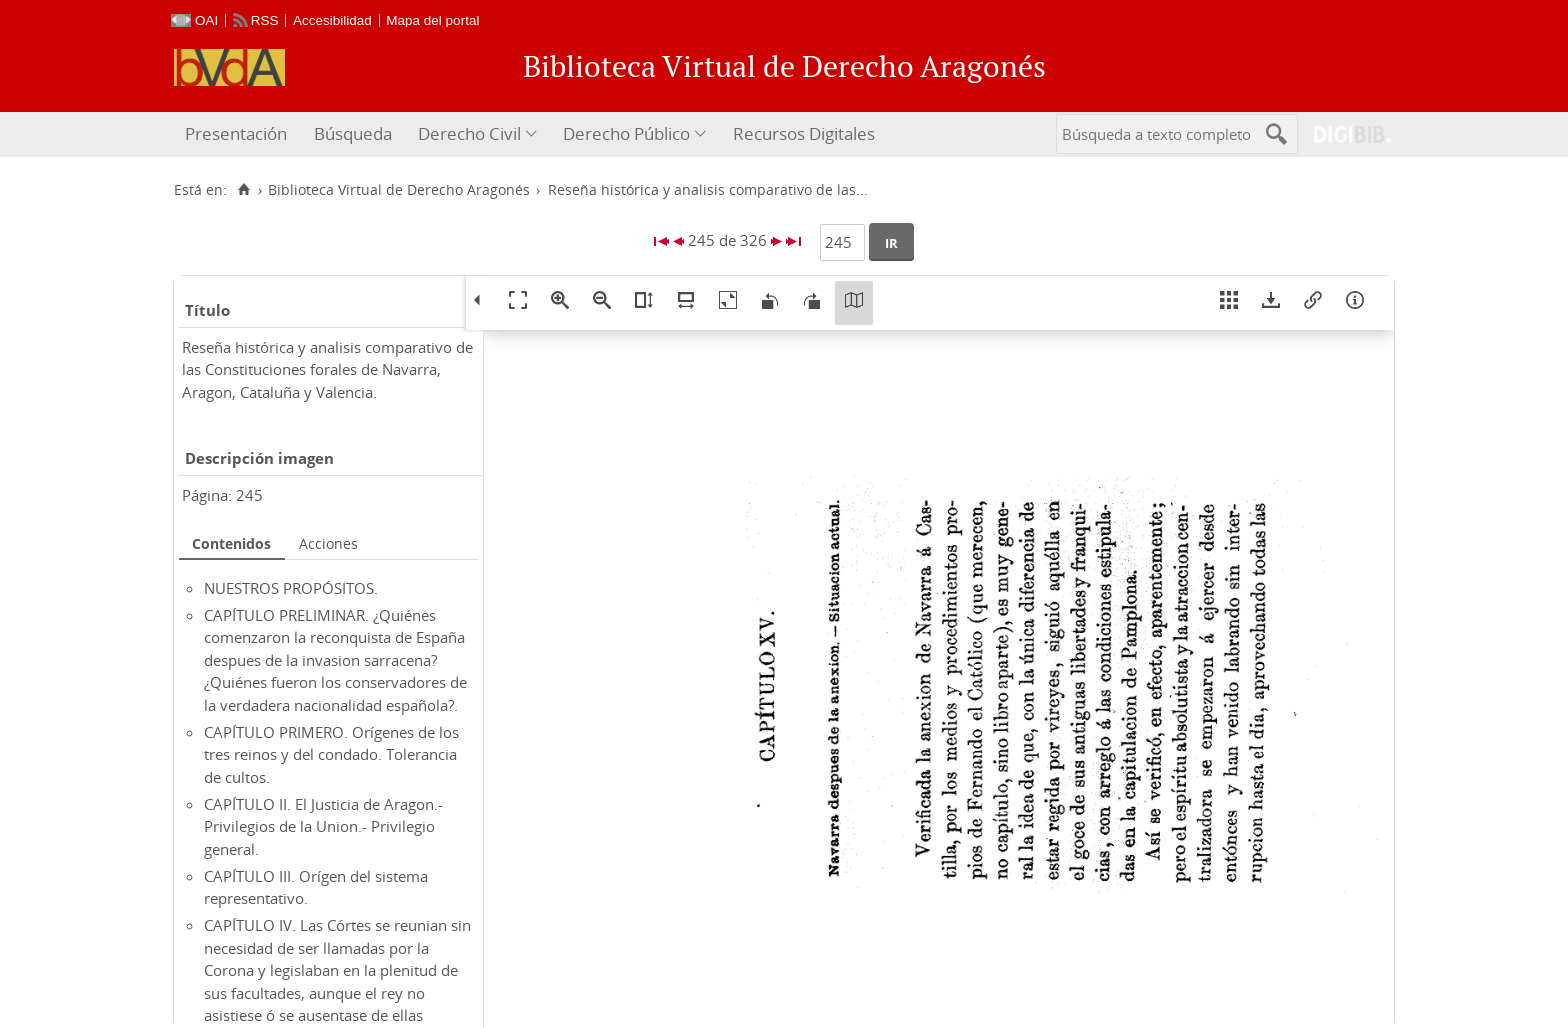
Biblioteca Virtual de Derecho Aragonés (399, 190)
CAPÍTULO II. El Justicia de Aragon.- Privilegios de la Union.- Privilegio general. (323, 826)
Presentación (236, 133)
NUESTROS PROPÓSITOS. (291, 588)
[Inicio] (243, 190)
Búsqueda (353, 133)
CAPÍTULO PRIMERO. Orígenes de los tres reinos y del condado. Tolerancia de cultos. (331, 754)
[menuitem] (238, 134)
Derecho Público (626, 133)
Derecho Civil (469, 133)
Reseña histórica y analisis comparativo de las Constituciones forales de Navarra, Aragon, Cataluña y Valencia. (327, 369)
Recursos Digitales (804, 133)
